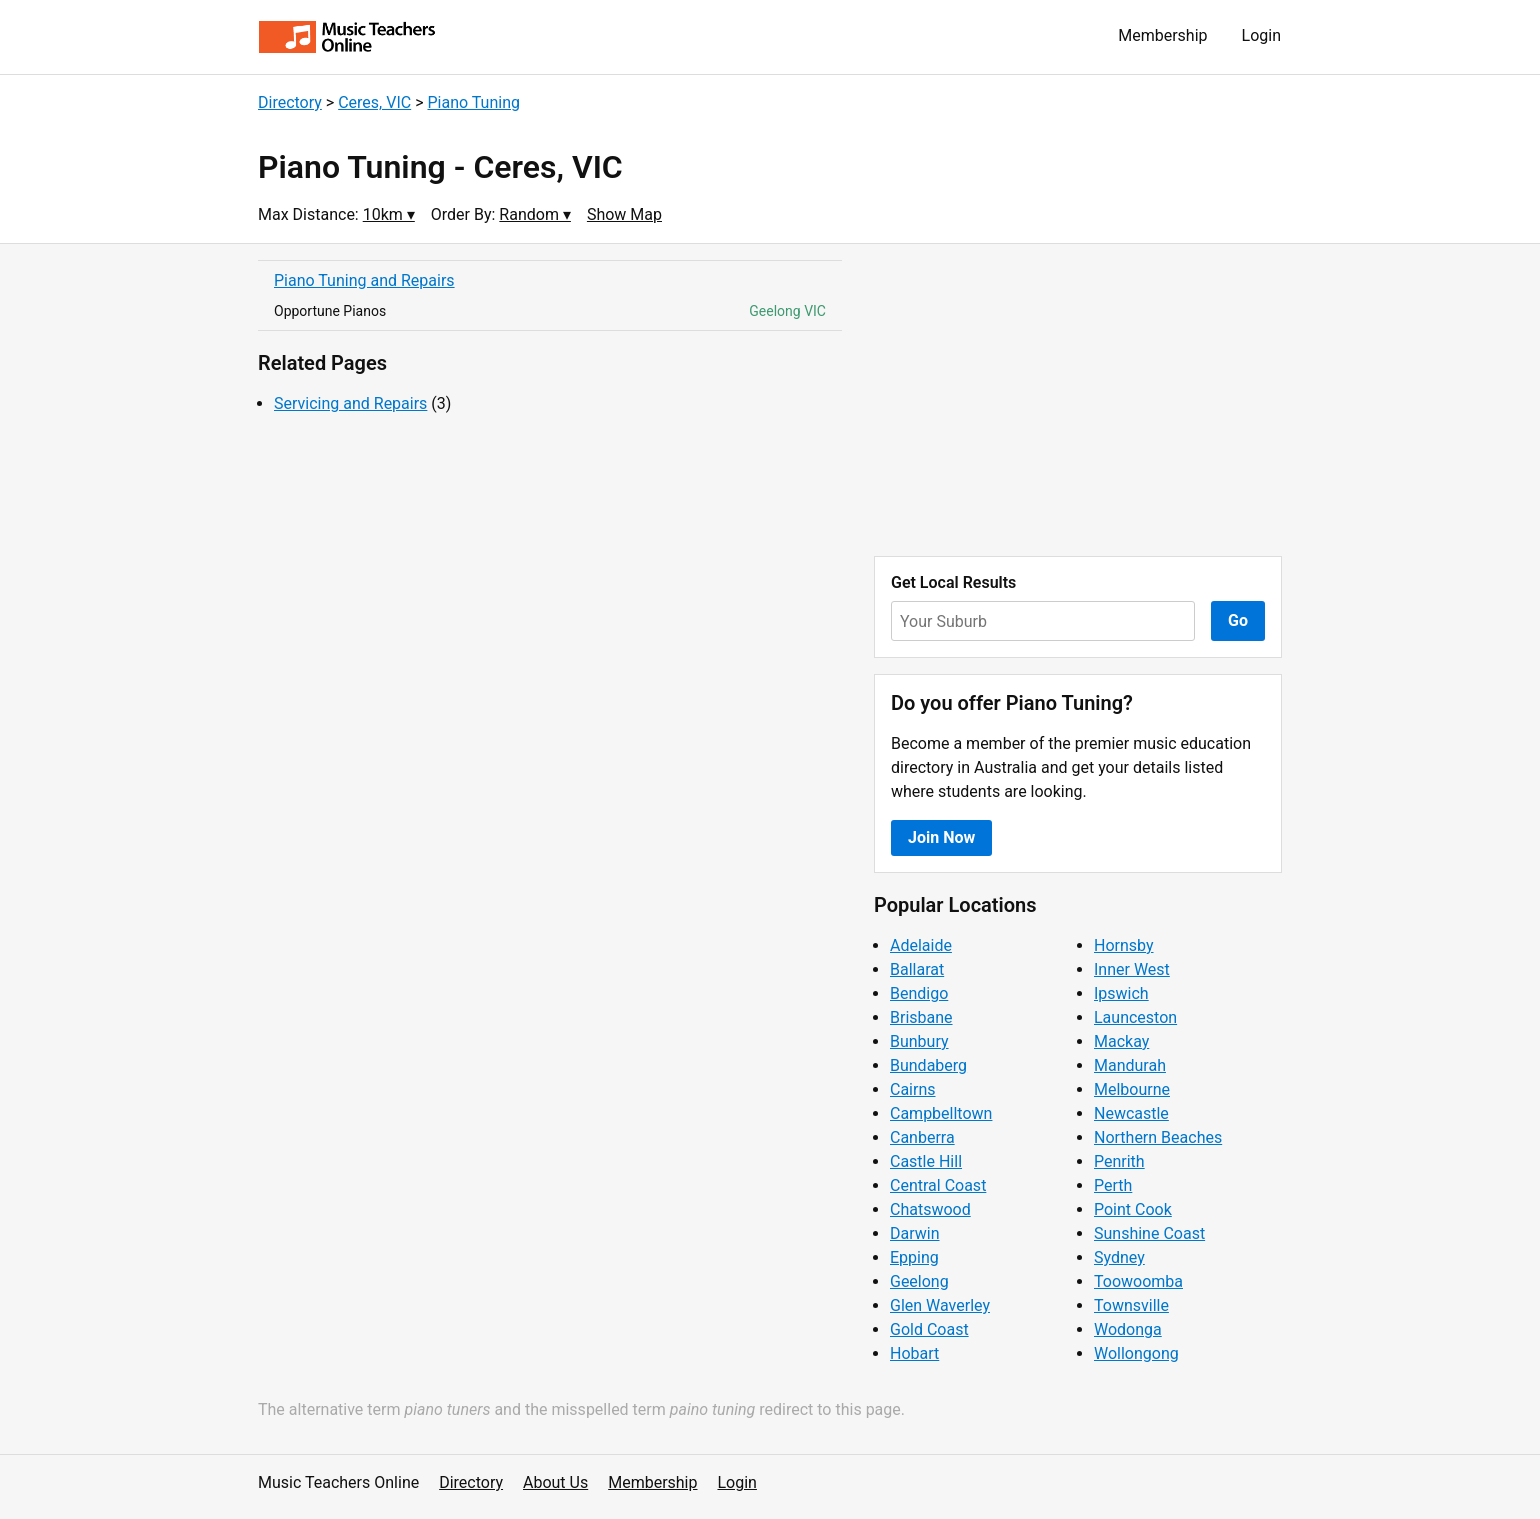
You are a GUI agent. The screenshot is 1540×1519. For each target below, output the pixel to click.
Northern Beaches (1158, 1137)
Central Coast (938, 1185)
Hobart (914, 1353)
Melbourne (1132, 1089)
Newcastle (1131, 1113)
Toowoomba (1138, 1281)
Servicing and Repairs (350, 403)
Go (1238, 620)
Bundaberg (928, 1065)
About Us (555, 1482)
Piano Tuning (473, 102)
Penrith (1119, 1161)
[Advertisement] (1078, 400)
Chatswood (930, 1209)
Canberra (922, 1137)
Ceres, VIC (374, 102)
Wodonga (1128, 1329)
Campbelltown (941, 1113)
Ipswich (1121, 993)
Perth (1113, 1185)
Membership (1162, 35)
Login (1261, 35)
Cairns (913, 1089)
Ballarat (917, 969)
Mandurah (1130, 1065)
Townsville (1131, 1305)
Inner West (1132, 969)
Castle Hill (926, 1161)
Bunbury (919, 1041)
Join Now (941, 837)
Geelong (919, 1281)
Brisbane (921, 1017)
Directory (290, 102)
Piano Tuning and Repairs (364, 280)
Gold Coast (929, 1329)
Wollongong (1136, 1353)
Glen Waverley (940, 1305)
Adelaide (921, 945)
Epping (914, 1257)
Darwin (915, 1233)
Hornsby (1124, 945)
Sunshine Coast (1149, 1233)
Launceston (1135, 1017)
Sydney (1119, 1257)
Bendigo (919, 993)
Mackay (1121, 1041)
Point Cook (1133, 1209)
